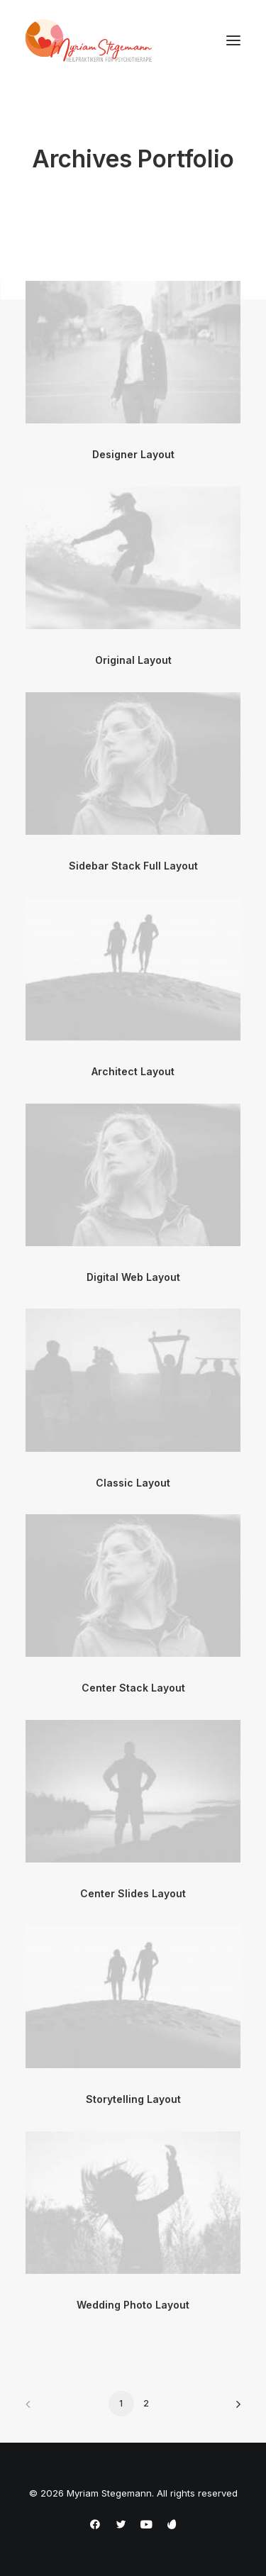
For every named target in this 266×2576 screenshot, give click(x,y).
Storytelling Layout (133, 2099)
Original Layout (133, 660)
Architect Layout (133, 1071)
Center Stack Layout (133, 1688)
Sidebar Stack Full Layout (133, 866)
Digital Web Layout (133, 1277)
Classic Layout (133, 1483)
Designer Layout (133, 454)
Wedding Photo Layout (133, 2305)
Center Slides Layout (133, 1893)
